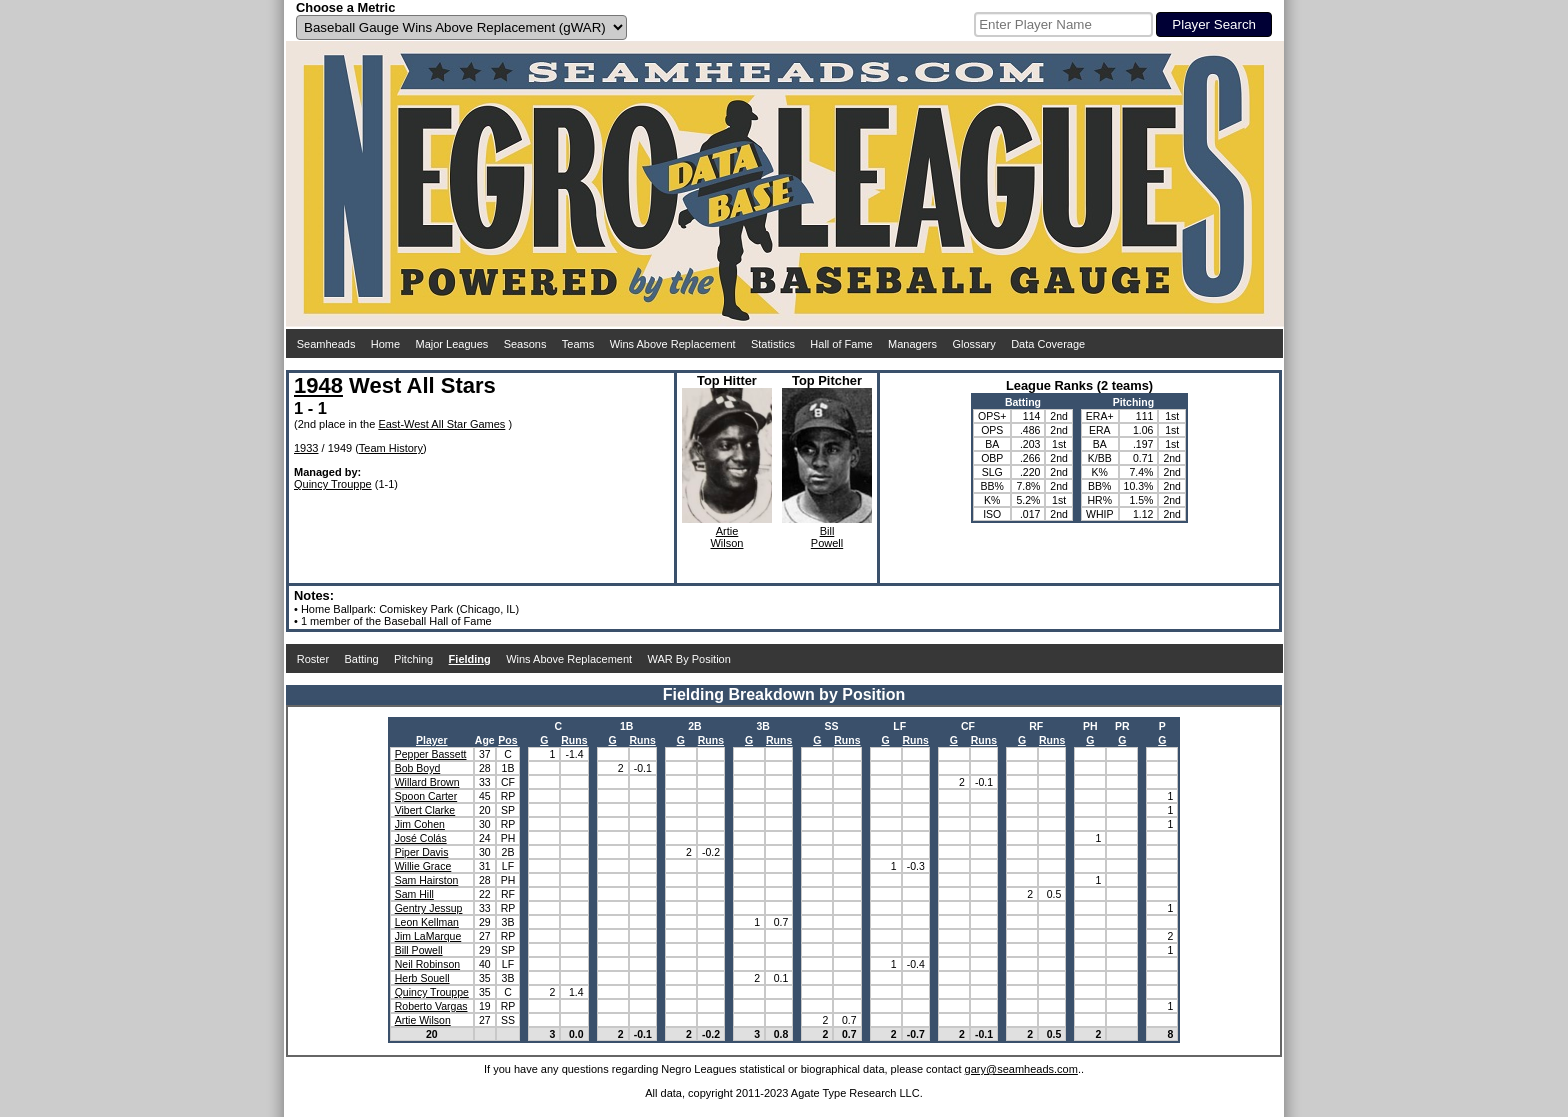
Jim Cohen (420, 824)
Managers (912, 344)
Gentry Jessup (429, 908)
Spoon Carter (426, 796)
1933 (306, 448)
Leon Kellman (427, 922)
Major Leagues (452, 344)
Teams (578, 344)
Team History (391, 448)
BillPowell (827, 537)
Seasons (525, 344)
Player (432, 740)
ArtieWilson (726, 537)
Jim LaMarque (428, 936)
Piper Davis (422, 852)
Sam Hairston (427, 880)
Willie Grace (423, 866)
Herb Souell (422, 978)
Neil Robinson (427, 964)
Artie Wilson (423, 1020)
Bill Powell (419, 950)
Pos (507, 740)
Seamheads (326, 344)
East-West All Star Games (441, 424)
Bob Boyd (418, 768)
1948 (318, 385)
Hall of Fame (841, 344)
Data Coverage (1048, 344)
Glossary (973, 344)
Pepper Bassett (431, 754)
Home (385, 344)
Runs (574, 740)
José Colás (421, 838)
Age (485, 740)
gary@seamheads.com (1021, 1069)
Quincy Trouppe (333, 484)
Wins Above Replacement (673, 344)
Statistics (773, 344)
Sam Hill (414, 894)
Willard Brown (427, 782)
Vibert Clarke (425, 810)
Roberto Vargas (431, 1006)
